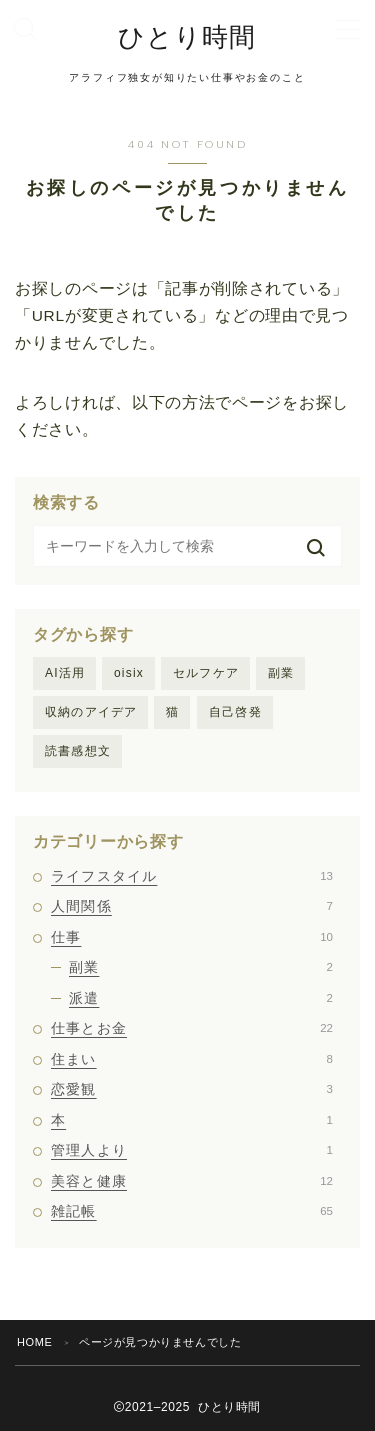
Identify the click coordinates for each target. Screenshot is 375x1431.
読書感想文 (78, 751)
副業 (281, 673)
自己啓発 (235, 712)
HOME (34, 1342)
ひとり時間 (187, 37)
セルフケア (206, 673)
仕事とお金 (192, 1028)
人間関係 (192, 906)
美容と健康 (192, 1181)
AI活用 (65, 673)
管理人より (192, 1150)
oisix (129, 673)
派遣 (201, 998)
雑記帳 (192, 1211)
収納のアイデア (91, 712)
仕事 (192, 937)
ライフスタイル (192, 876)
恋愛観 (192, 1089)
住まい (192, 1059)
